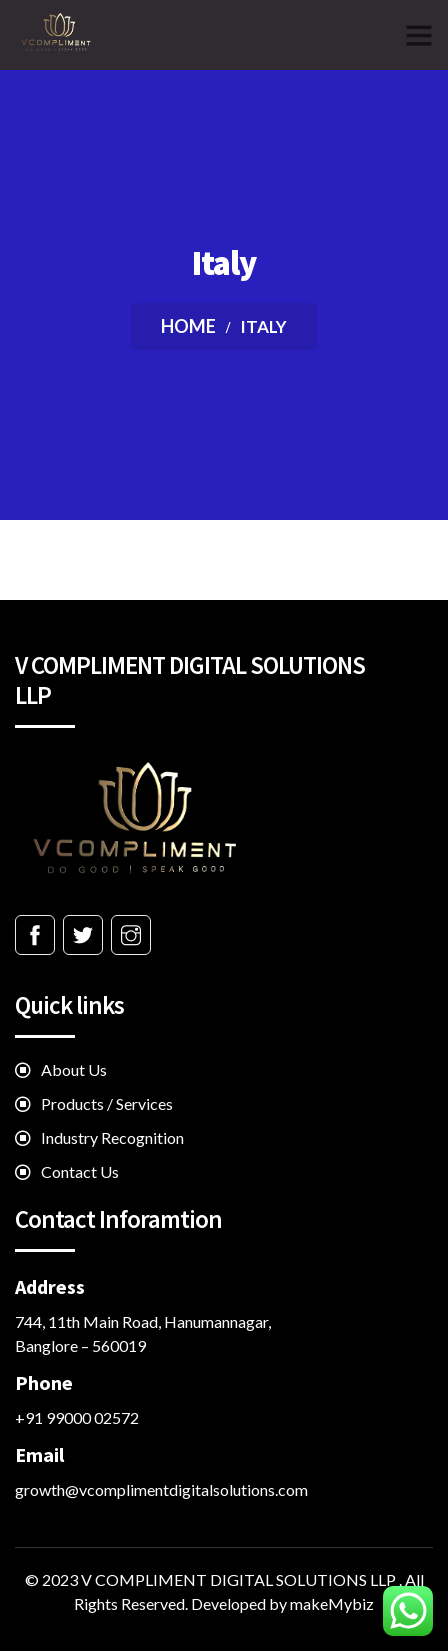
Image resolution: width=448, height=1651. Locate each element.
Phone (44, 1382)
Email (39, 1454)
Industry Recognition (112, 1137)
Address (50, 1286)
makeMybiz (332, 1603)
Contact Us (80, 1171)
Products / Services (107, 1103)
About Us (74, 1069)
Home (188, 326)
